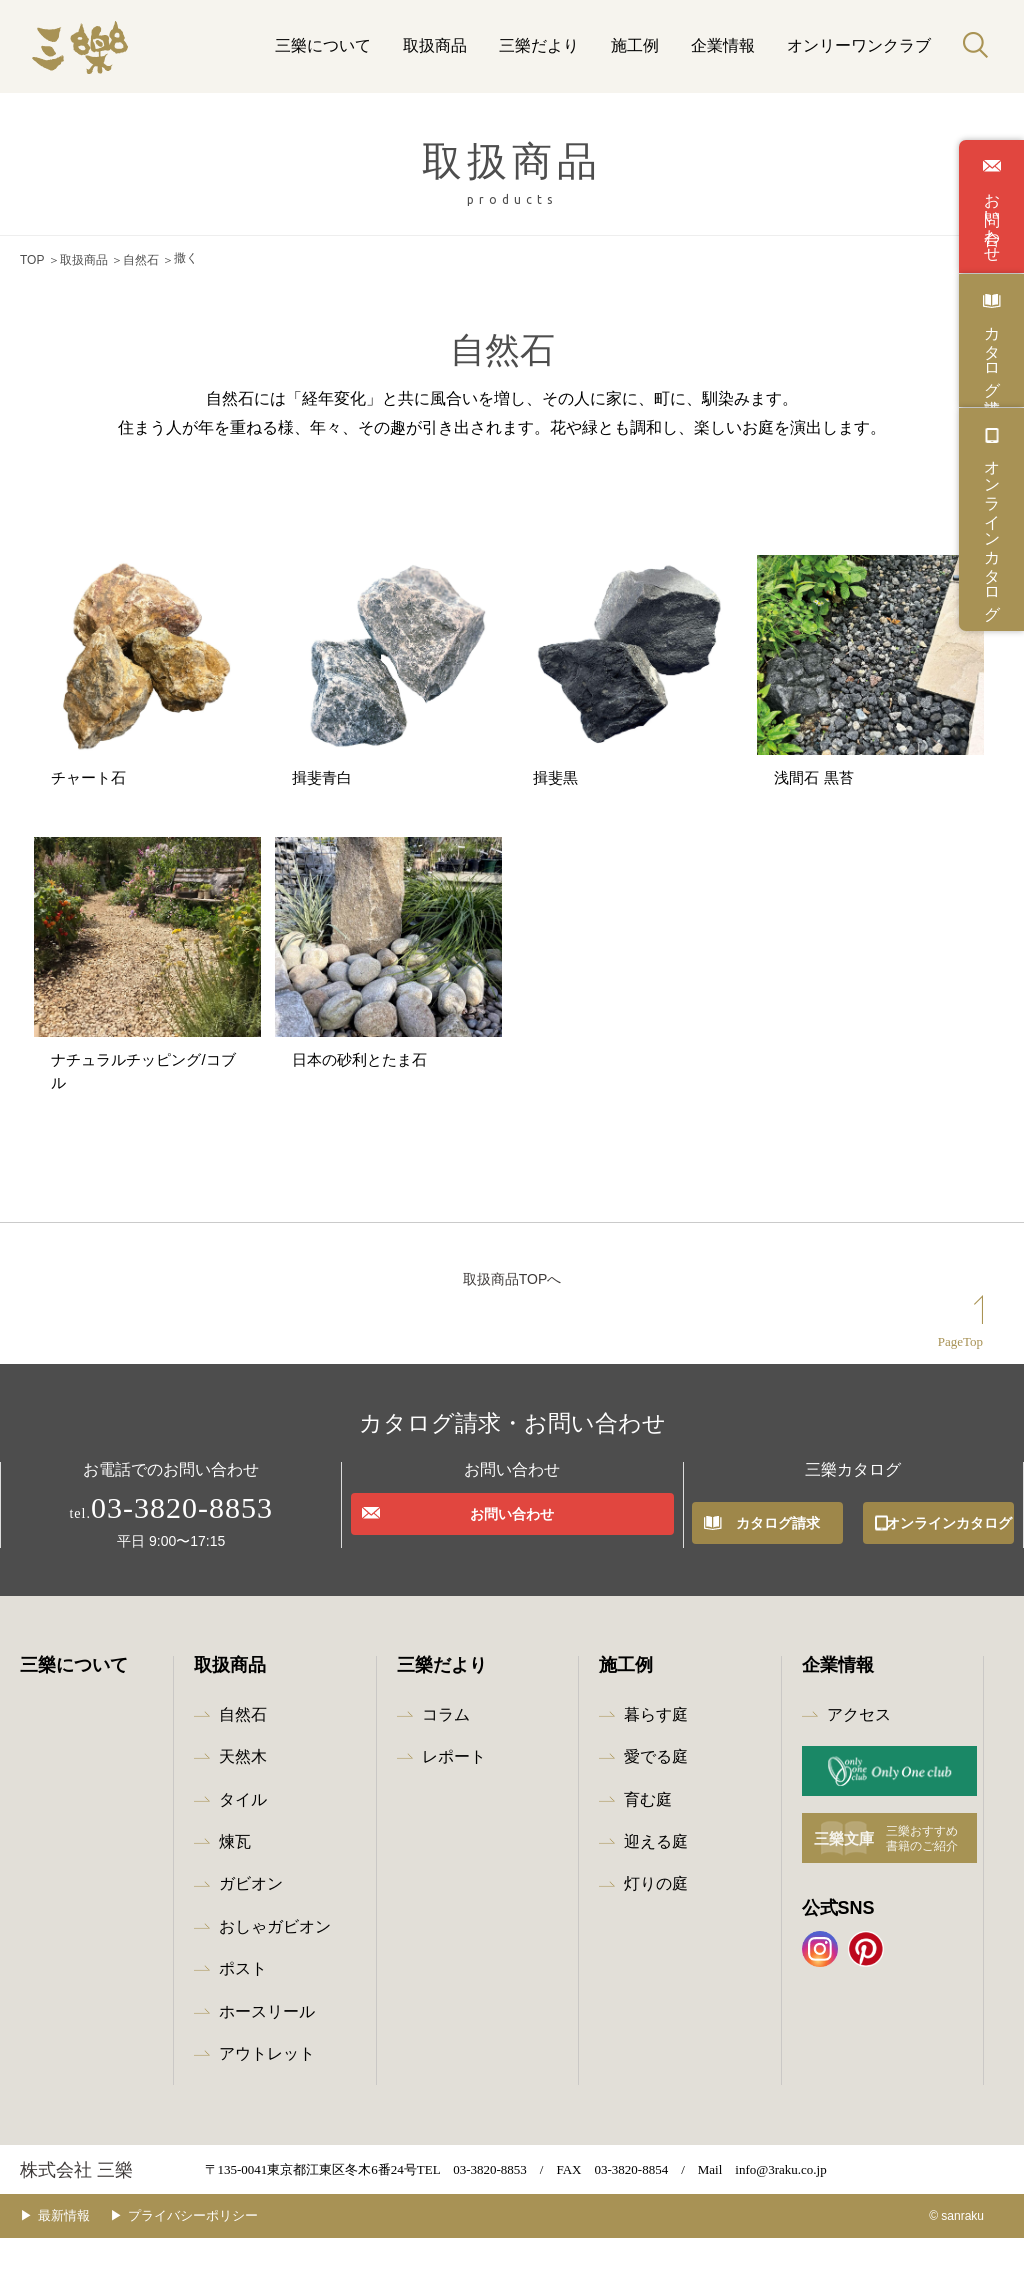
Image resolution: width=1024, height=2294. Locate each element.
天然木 (243, 1813)
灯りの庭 (656, 1940)
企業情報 (723, 45)
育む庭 (648, 1855)
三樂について (323, 45)
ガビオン (251, 1940)
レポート (454, 1813)
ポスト (243, 2025)
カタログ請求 (992, 352)
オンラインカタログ (992, 531)
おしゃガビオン (275, 1982)
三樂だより (539, 45)
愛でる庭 (656, 1813)
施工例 (635, 45)
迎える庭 (656, 1898)
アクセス (859, 1771)
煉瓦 (235, 1898)
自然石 (141, 258)
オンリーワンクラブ (859, 45)
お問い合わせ (992, 218)
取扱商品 (435, 45)
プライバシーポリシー (223, 2272)
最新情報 (79, 2272)
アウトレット (267, 2110)
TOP (32, 258)
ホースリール (267, 2067)
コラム (446, 1771)
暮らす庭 (656, 1771)
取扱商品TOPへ (512, 1336)
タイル (243, 1855)
